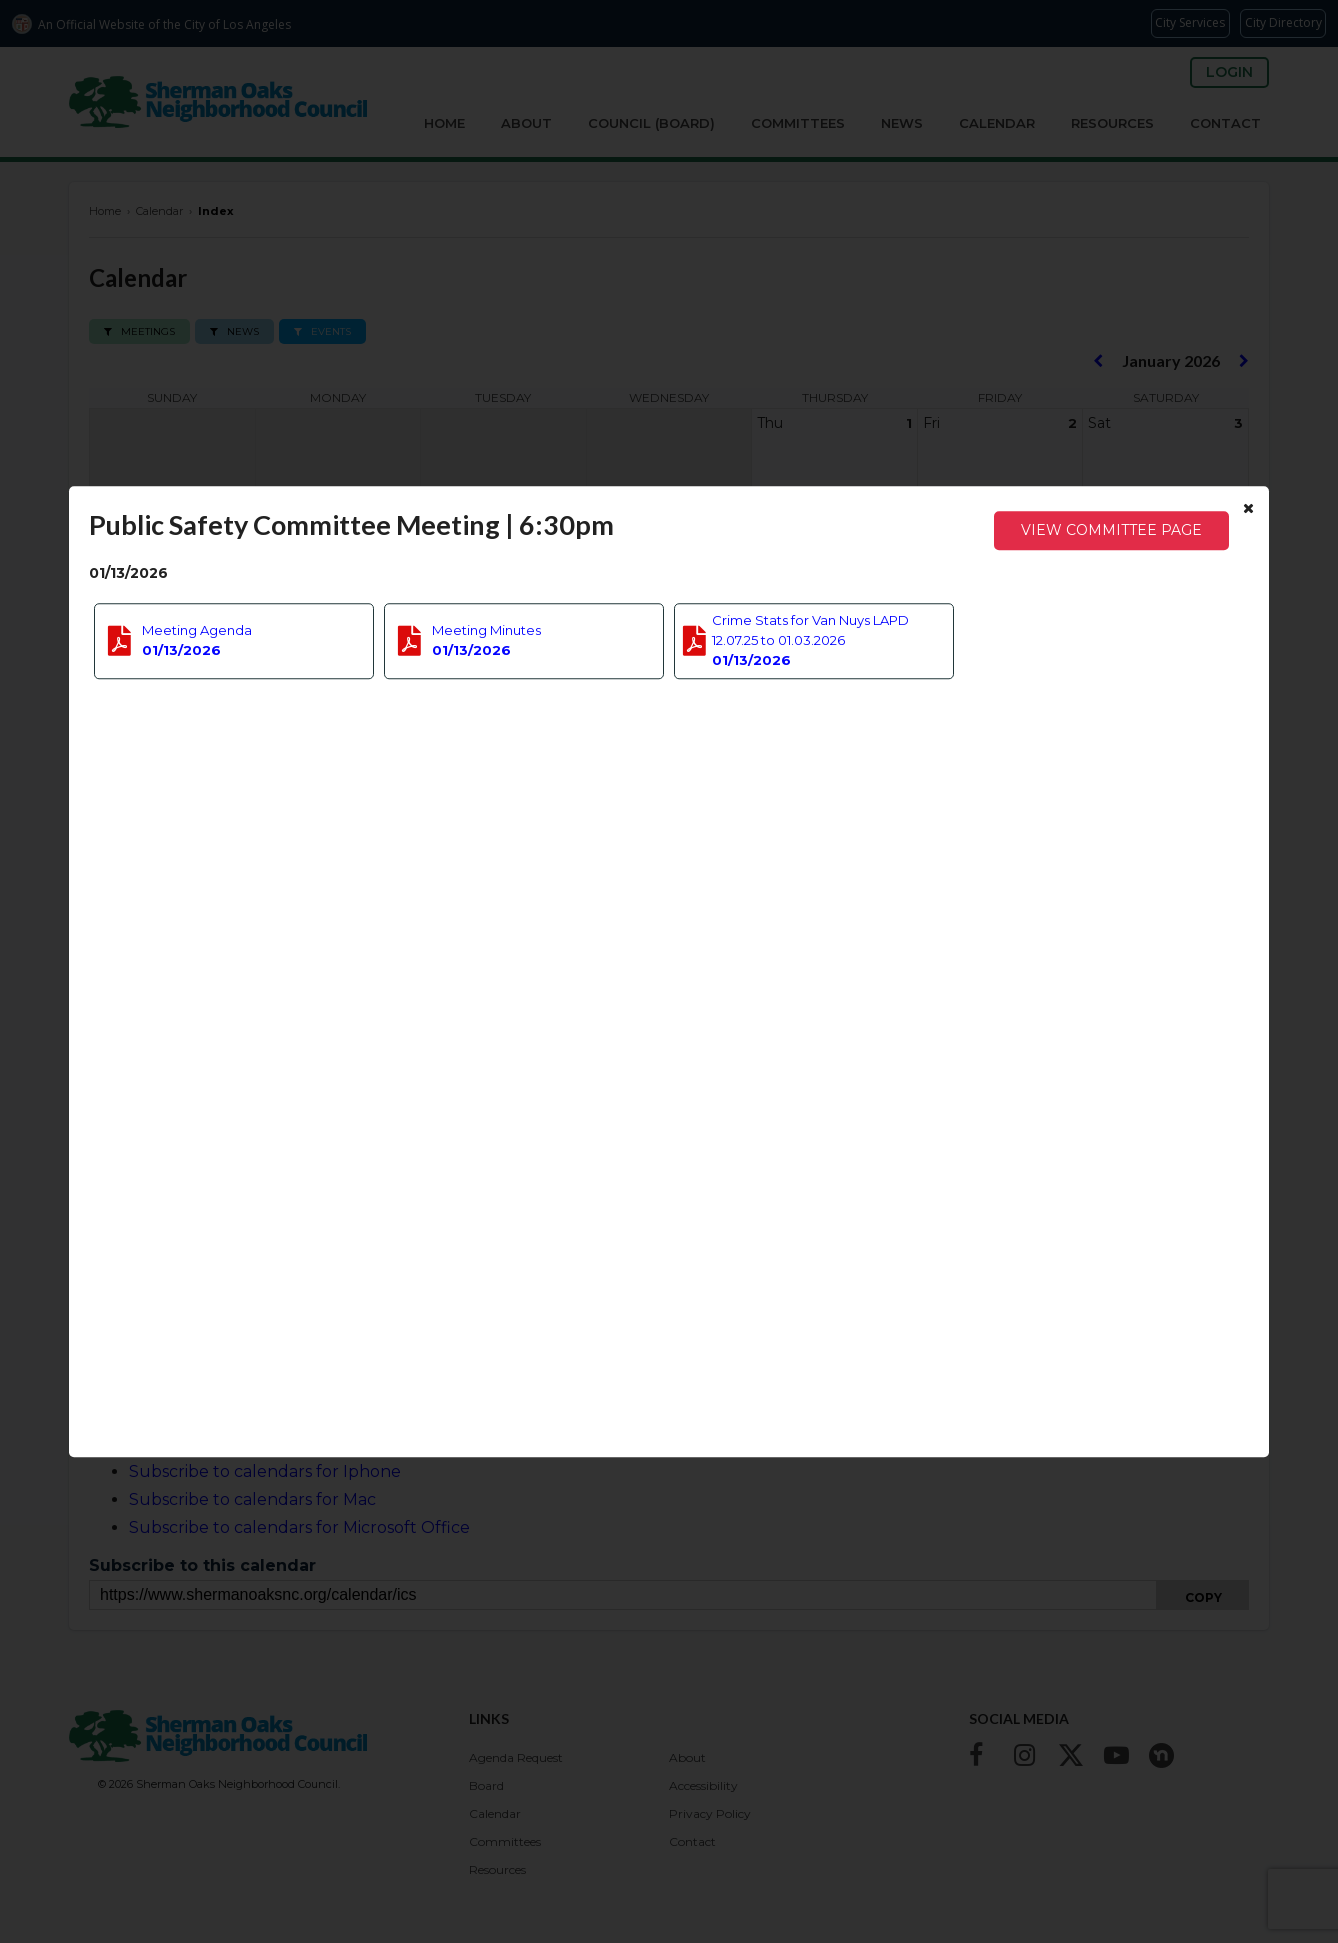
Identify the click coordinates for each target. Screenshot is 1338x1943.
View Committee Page (1111, 530)
